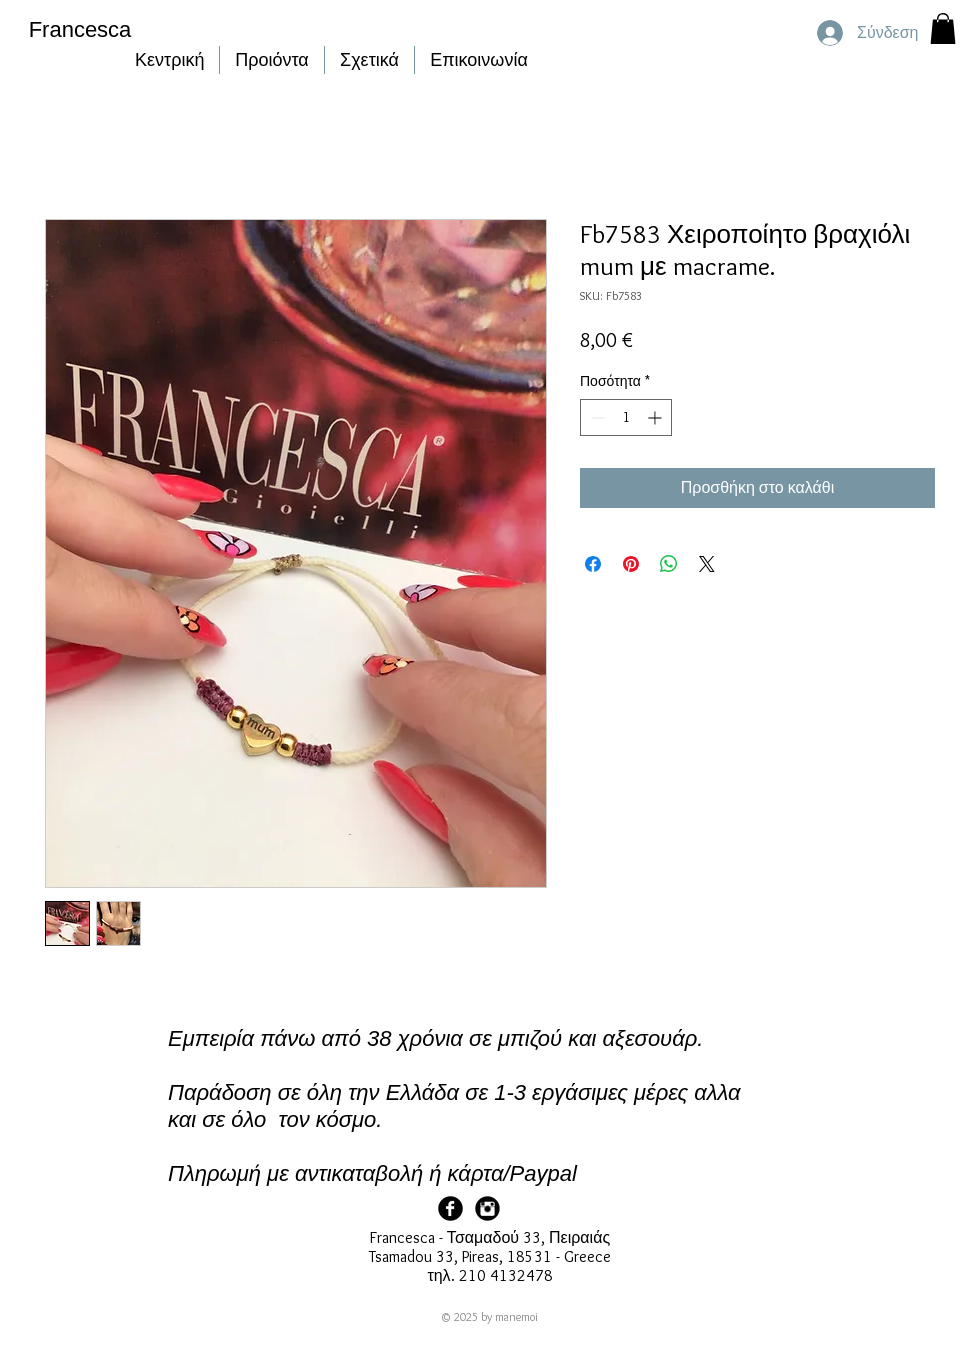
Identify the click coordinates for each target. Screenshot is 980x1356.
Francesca (80, 29)
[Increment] (656, 417)
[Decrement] (595, 417)
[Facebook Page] (450, 1208)
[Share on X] (707, 564)
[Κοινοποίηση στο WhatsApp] (669, 564)
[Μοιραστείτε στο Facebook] (593, 564)
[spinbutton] (626, 417)
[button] (943, 28)
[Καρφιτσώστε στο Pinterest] (631, 564)
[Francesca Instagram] (487, 1208)
